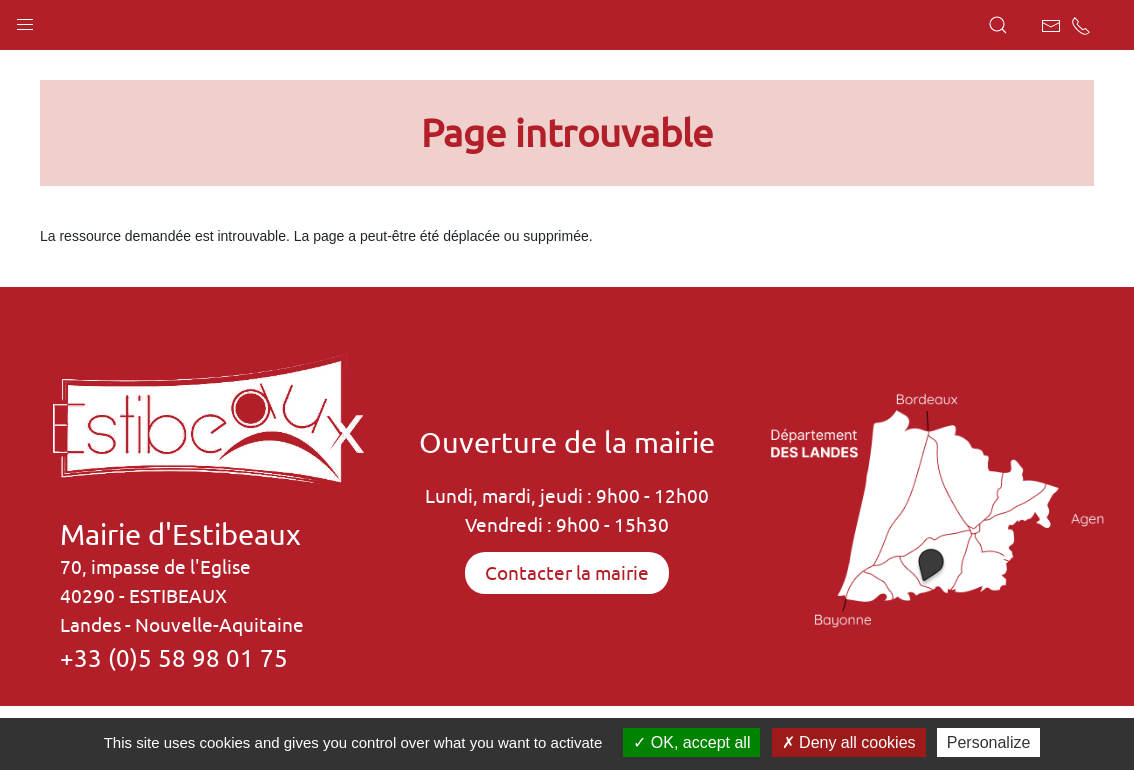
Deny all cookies (849, 742)
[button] (25, 20)
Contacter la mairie (567, 573)
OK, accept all (691, 742)
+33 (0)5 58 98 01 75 (174, 658)
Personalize (989, 742)
